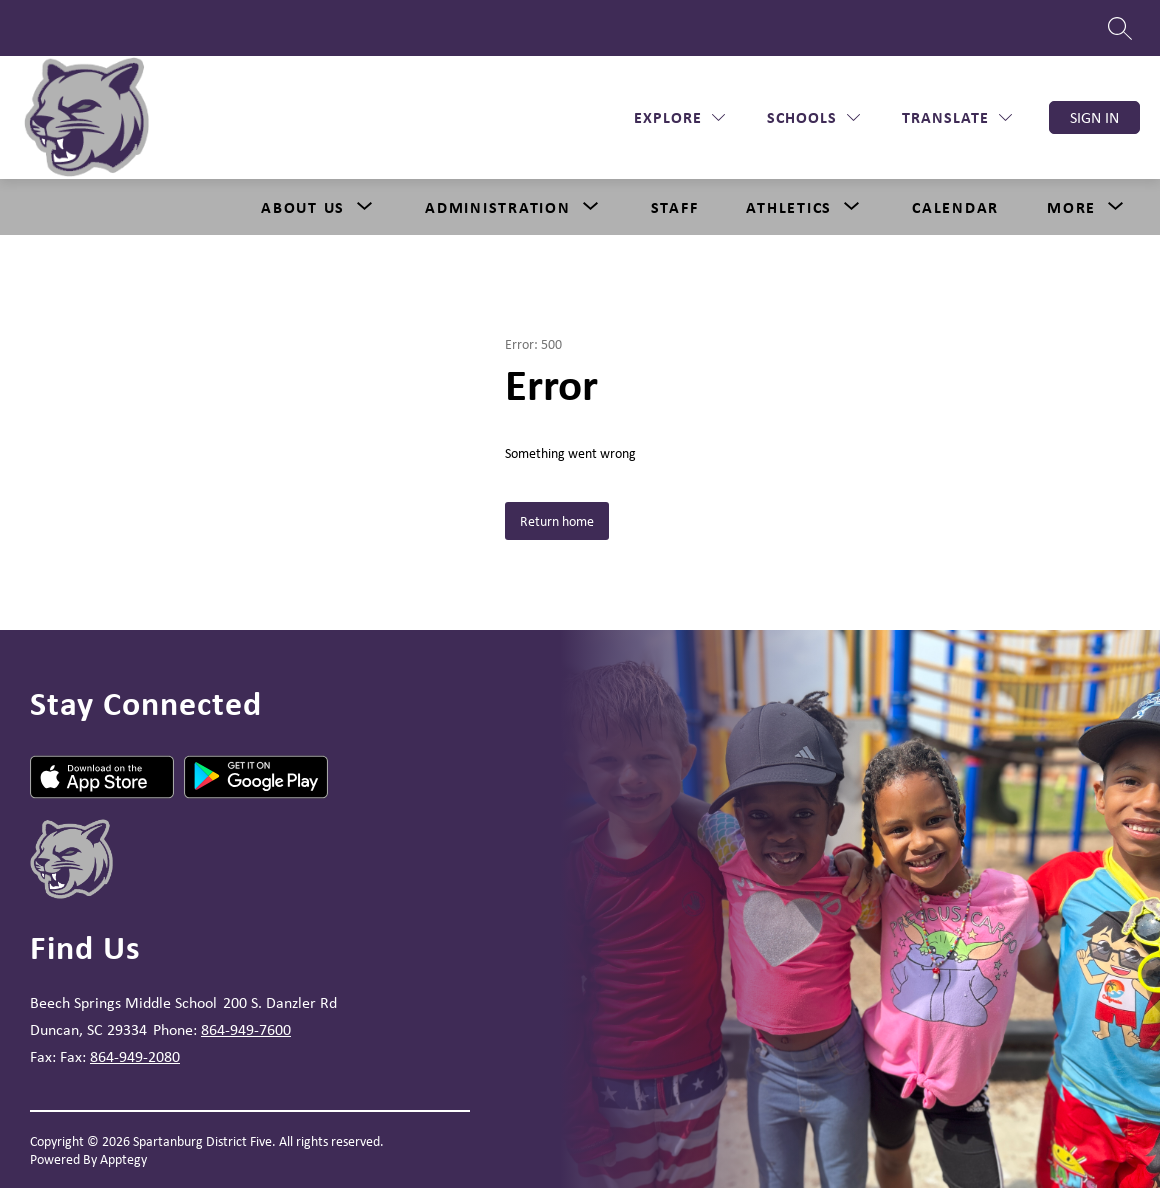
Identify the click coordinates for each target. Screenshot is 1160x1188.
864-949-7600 (246, 1029)
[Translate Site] (957, 117)
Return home (557, 521)
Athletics (789, 207)
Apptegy (123, 1159)
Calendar (955, 207)
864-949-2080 (135, 1056)
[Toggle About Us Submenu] (365, 207)
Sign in (1094, 117)
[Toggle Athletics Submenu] (852, 207)
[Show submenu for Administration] (498, 207)
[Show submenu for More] (1071, 207)
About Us (303, 207)
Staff (675, 207)
